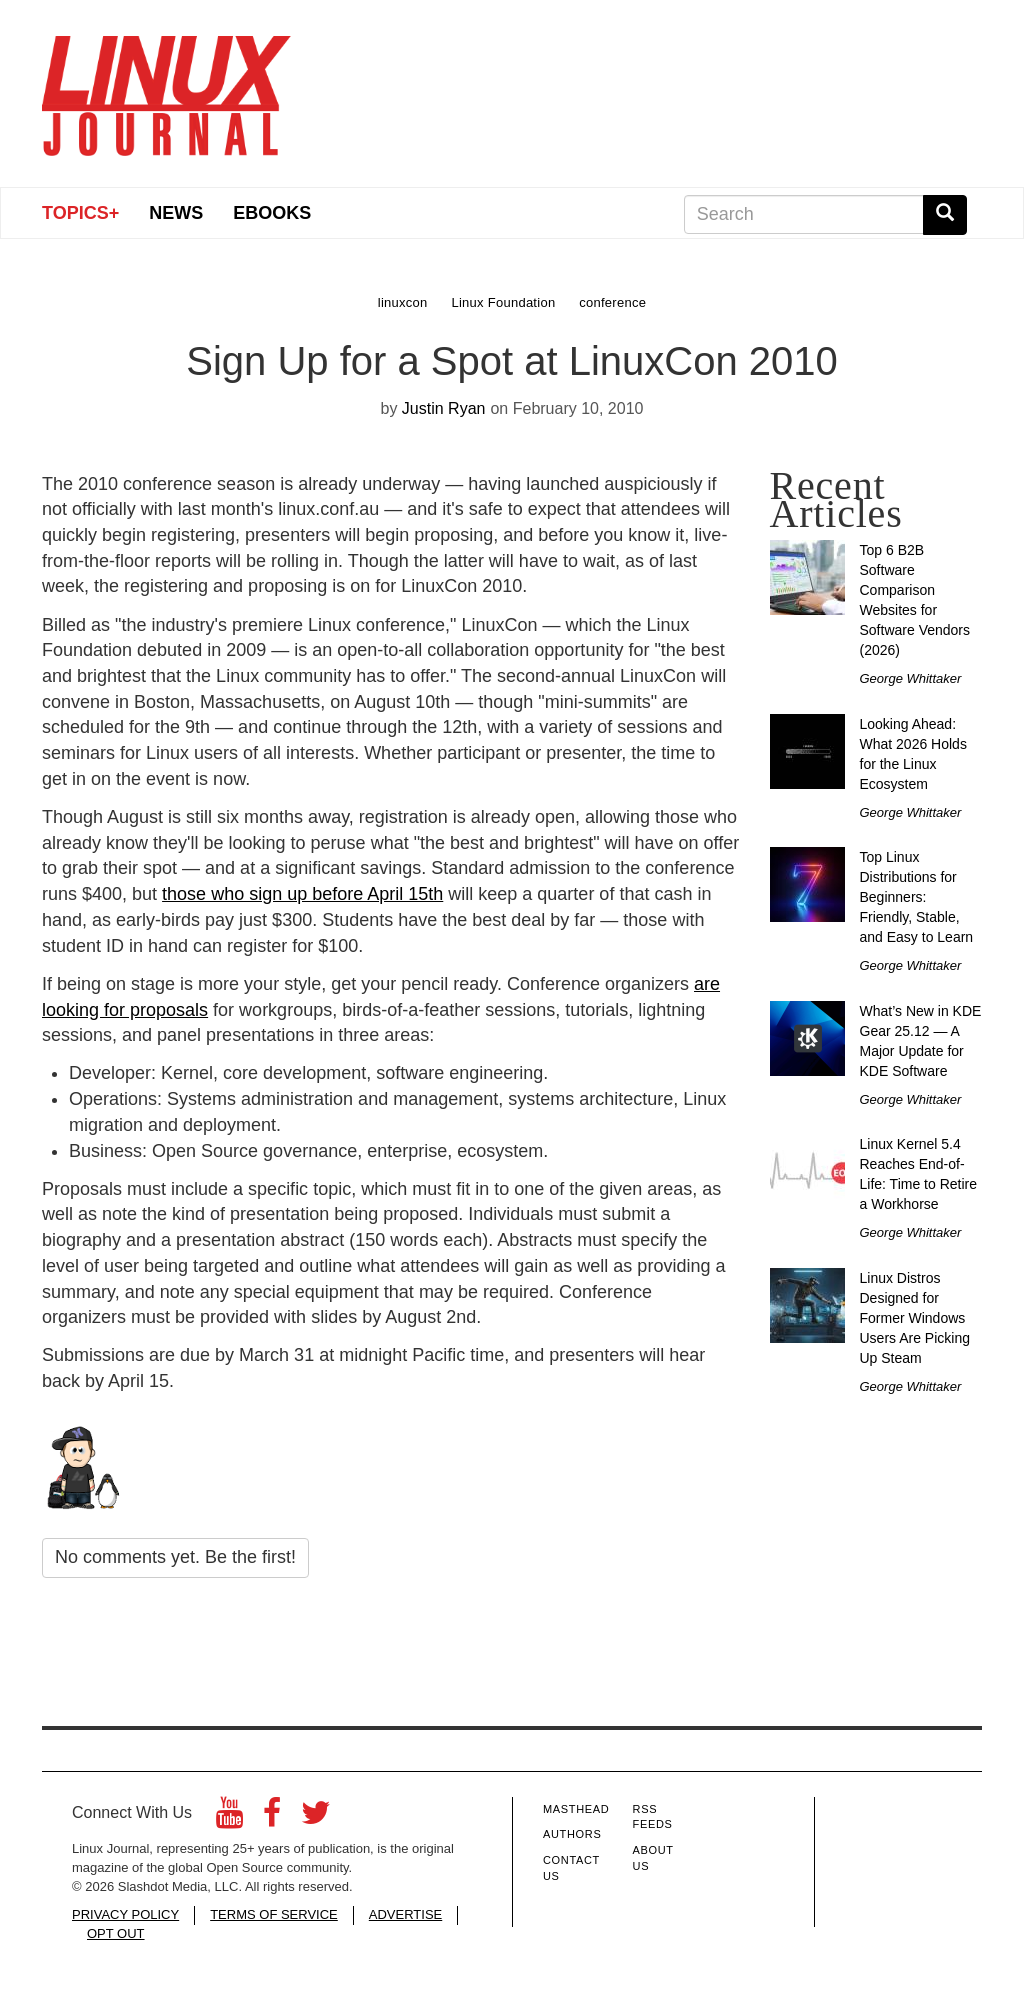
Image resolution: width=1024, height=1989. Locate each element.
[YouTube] (229, 1818)
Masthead (576, 1809)
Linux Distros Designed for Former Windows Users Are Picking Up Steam (915, 1318)
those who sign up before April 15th (302, 894)
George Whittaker (911, 678)
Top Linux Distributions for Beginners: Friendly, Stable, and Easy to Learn (917, 897)
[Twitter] (316, 1818)
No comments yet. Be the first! (175, 1557)
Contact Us (571, 1868)
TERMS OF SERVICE (274, 1914)
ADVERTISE (405, 1914)
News (176, 213)
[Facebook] (272, 1818)
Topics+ (80, 213)
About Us (653, 1858)
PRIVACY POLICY (125, 1914)
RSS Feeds (653, 1817)
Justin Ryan (444, 408)
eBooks (272, 213)
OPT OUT (116, 1933)
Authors (572, 1834)
